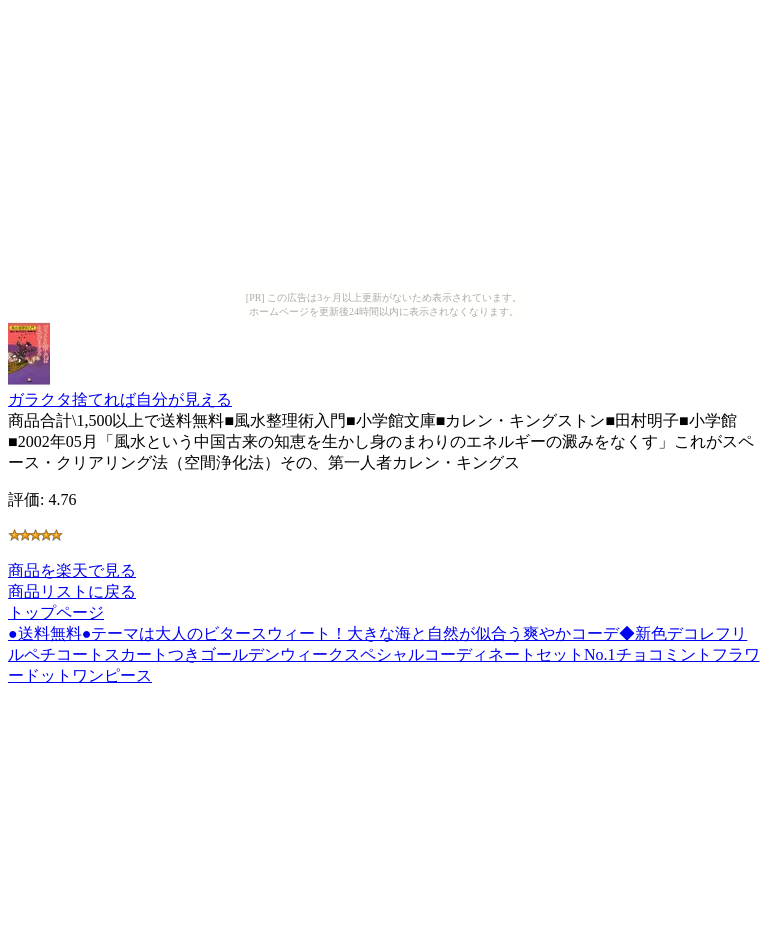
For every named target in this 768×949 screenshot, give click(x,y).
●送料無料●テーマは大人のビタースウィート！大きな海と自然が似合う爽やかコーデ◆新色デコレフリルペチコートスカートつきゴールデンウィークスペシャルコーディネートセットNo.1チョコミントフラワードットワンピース (384, 654)
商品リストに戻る (72, 591)
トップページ (56, 612)
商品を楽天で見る (72, 570)
